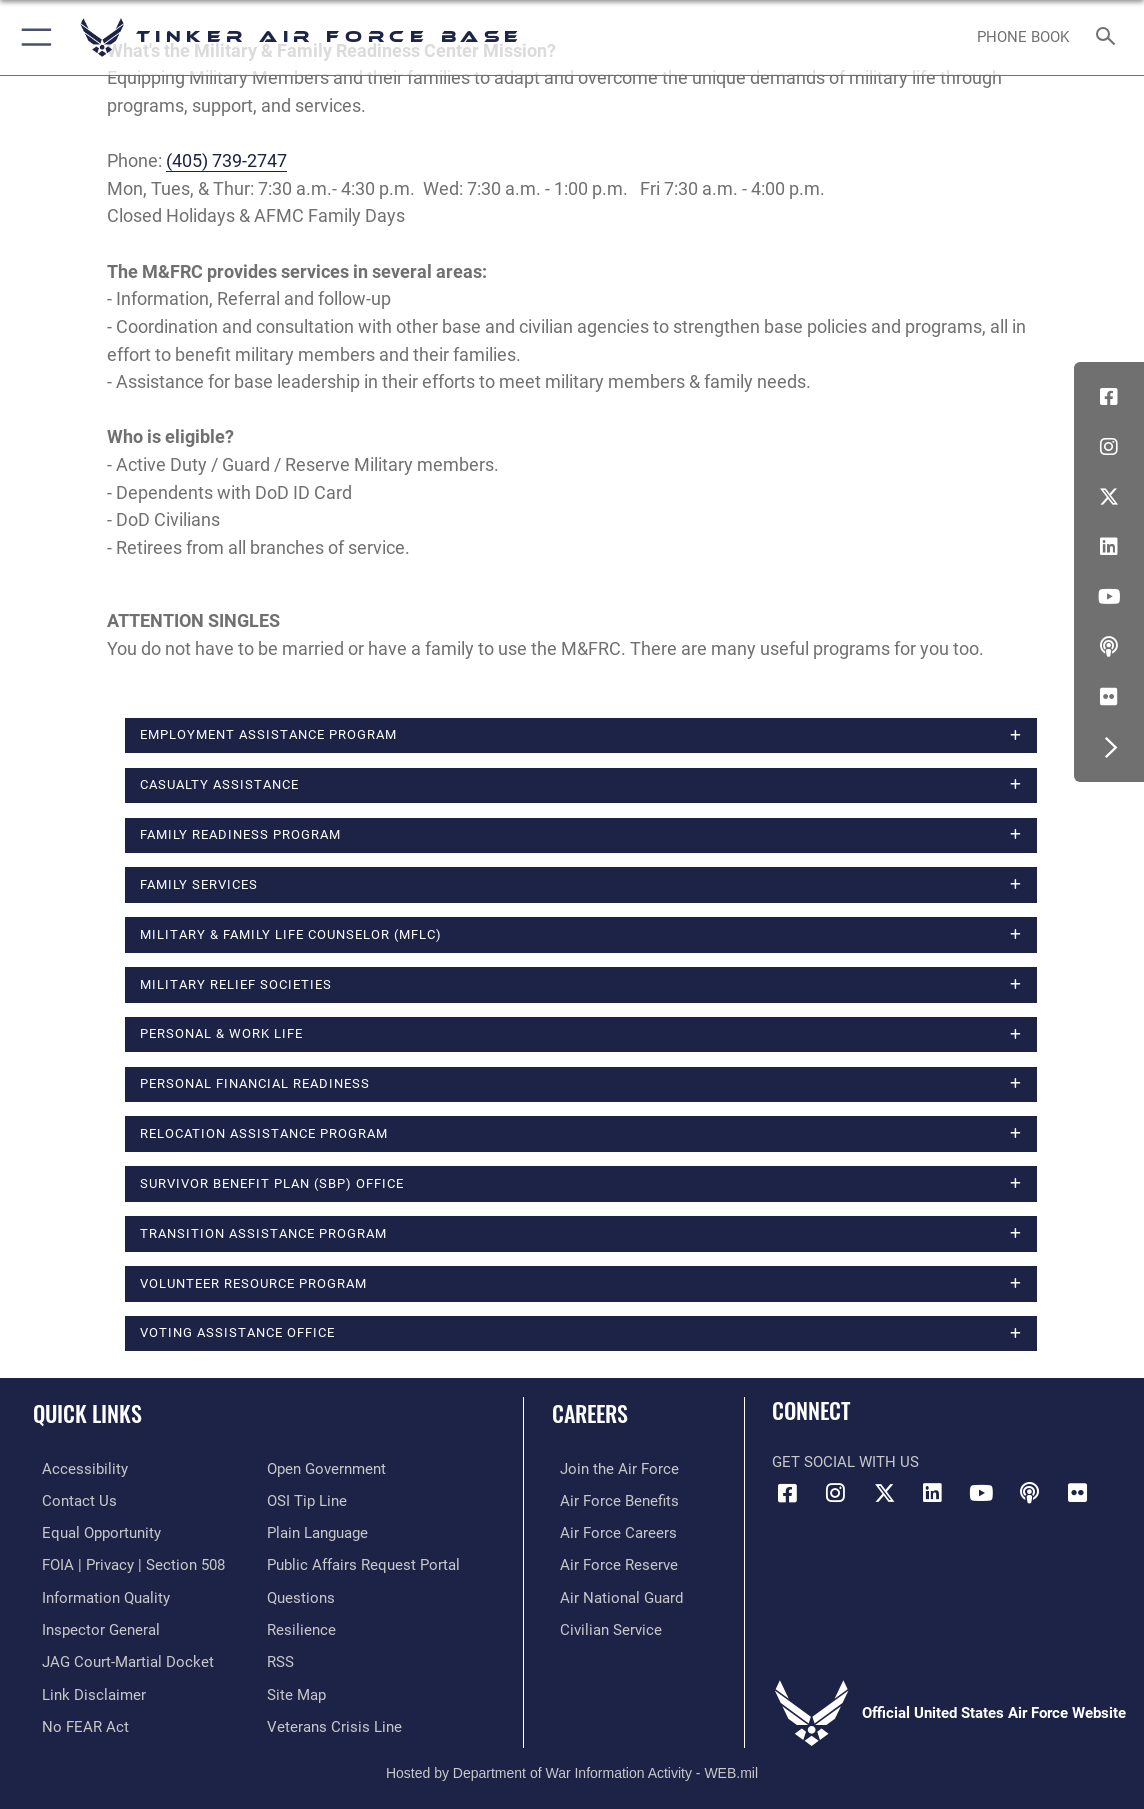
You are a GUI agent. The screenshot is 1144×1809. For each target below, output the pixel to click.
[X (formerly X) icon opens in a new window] (1109, 497)
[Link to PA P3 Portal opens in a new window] (363, 1562)
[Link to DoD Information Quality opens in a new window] (97, 1594)
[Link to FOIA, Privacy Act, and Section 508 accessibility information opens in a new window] (124, 1562)
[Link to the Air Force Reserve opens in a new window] (611, 1562)
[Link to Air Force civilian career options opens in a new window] (603, 1625)
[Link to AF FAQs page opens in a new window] (301, 1594)
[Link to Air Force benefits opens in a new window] (611, 1500)
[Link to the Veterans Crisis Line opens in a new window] (334, 1719)
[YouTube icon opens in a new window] (1109, 597)
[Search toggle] (1108, 37)
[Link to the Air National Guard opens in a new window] (613, 1594)
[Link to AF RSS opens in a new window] (280, 1656)
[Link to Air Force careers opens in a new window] (610, 1531)
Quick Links (87, 1413)
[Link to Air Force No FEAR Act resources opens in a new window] (76, 1719)
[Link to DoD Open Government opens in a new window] (326, 1469)
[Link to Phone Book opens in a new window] (1024, 37)
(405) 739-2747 (226, 160)
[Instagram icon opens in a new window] (1109, 447)
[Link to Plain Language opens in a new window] (317, 1531)
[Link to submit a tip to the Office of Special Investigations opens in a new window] (307, 1500)
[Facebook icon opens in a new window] (1109, 397)
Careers (590, 1413)
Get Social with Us (845, 1462)
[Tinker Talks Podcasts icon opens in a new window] (1109, 647)
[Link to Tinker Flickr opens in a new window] (1109, 697)
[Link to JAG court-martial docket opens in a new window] (119, 1656)
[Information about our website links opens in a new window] (85, 1688)
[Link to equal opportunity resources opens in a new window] (92, 1531)
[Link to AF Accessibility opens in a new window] (76, 1469)
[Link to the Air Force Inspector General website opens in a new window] (92, 1625)
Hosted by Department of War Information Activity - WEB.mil (572, 1764)
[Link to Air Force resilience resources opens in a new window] (301, 1625)
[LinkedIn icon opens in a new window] (1109, 547)
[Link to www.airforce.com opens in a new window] (611, 1469)
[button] (32, 37)
